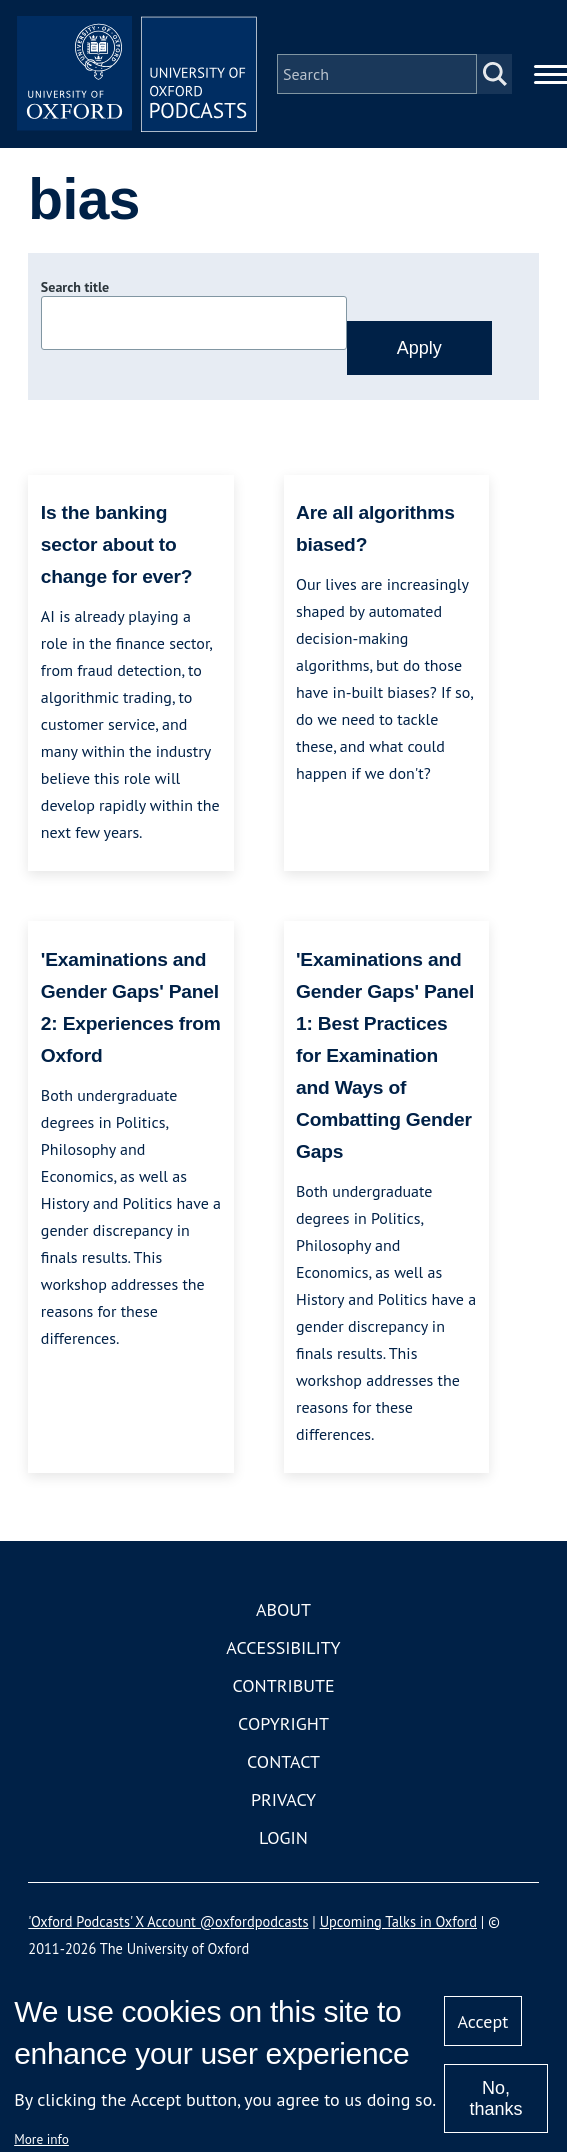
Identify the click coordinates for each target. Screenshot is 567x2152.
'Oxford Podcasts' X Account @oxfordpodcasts (168, 1921)
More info (41, 2139)
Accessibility (283, 1647)
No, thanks (495, 2098)
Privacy (283, 1799)
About (283, 1609)
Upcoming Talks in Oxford (398, 1921)
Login (283, 1837)
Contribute (283, 1685)
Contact (283, 1761)
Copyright (283, 1723)
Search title (75, 287)
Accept (483, 2021)
